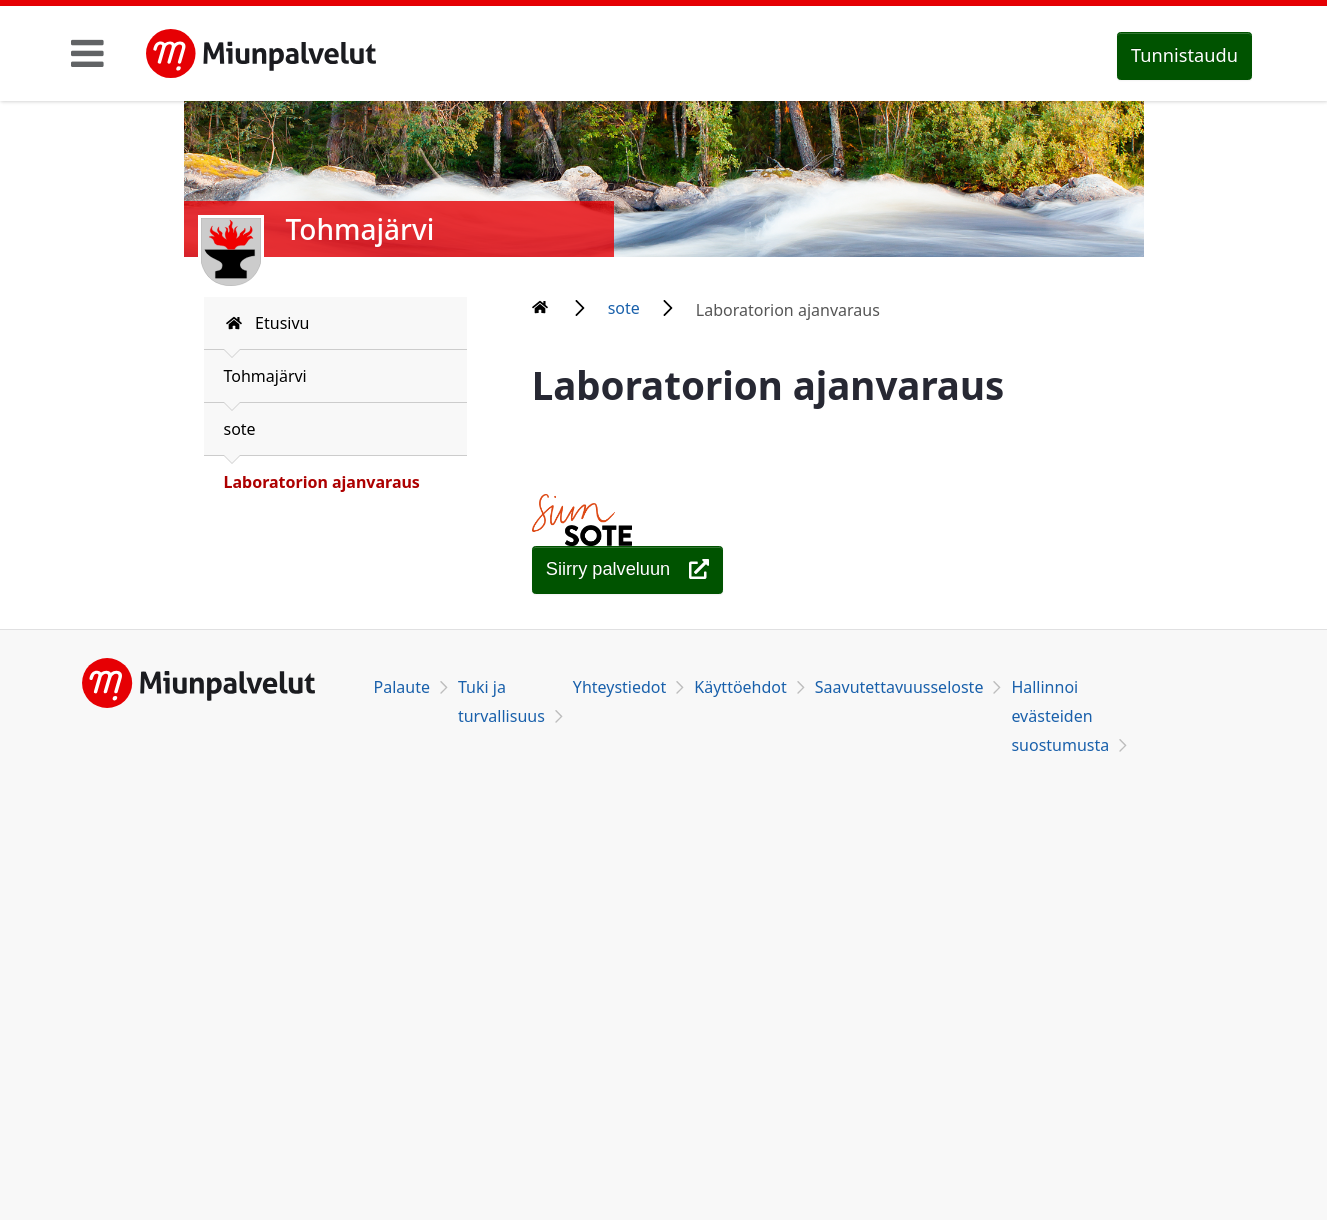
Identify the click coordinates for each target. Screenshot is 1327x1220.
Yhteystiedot (619, 687)
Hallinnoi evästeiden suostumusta (1060, 716)
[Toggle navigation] (87, 53)
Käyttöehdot (740, 687)
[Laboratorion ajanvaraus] (628, 570)
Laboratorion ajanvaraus (322, 482)
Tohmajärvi (265, 376)
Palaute (402, 687)
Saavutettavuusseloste (899, 687)
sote (240, 429)
